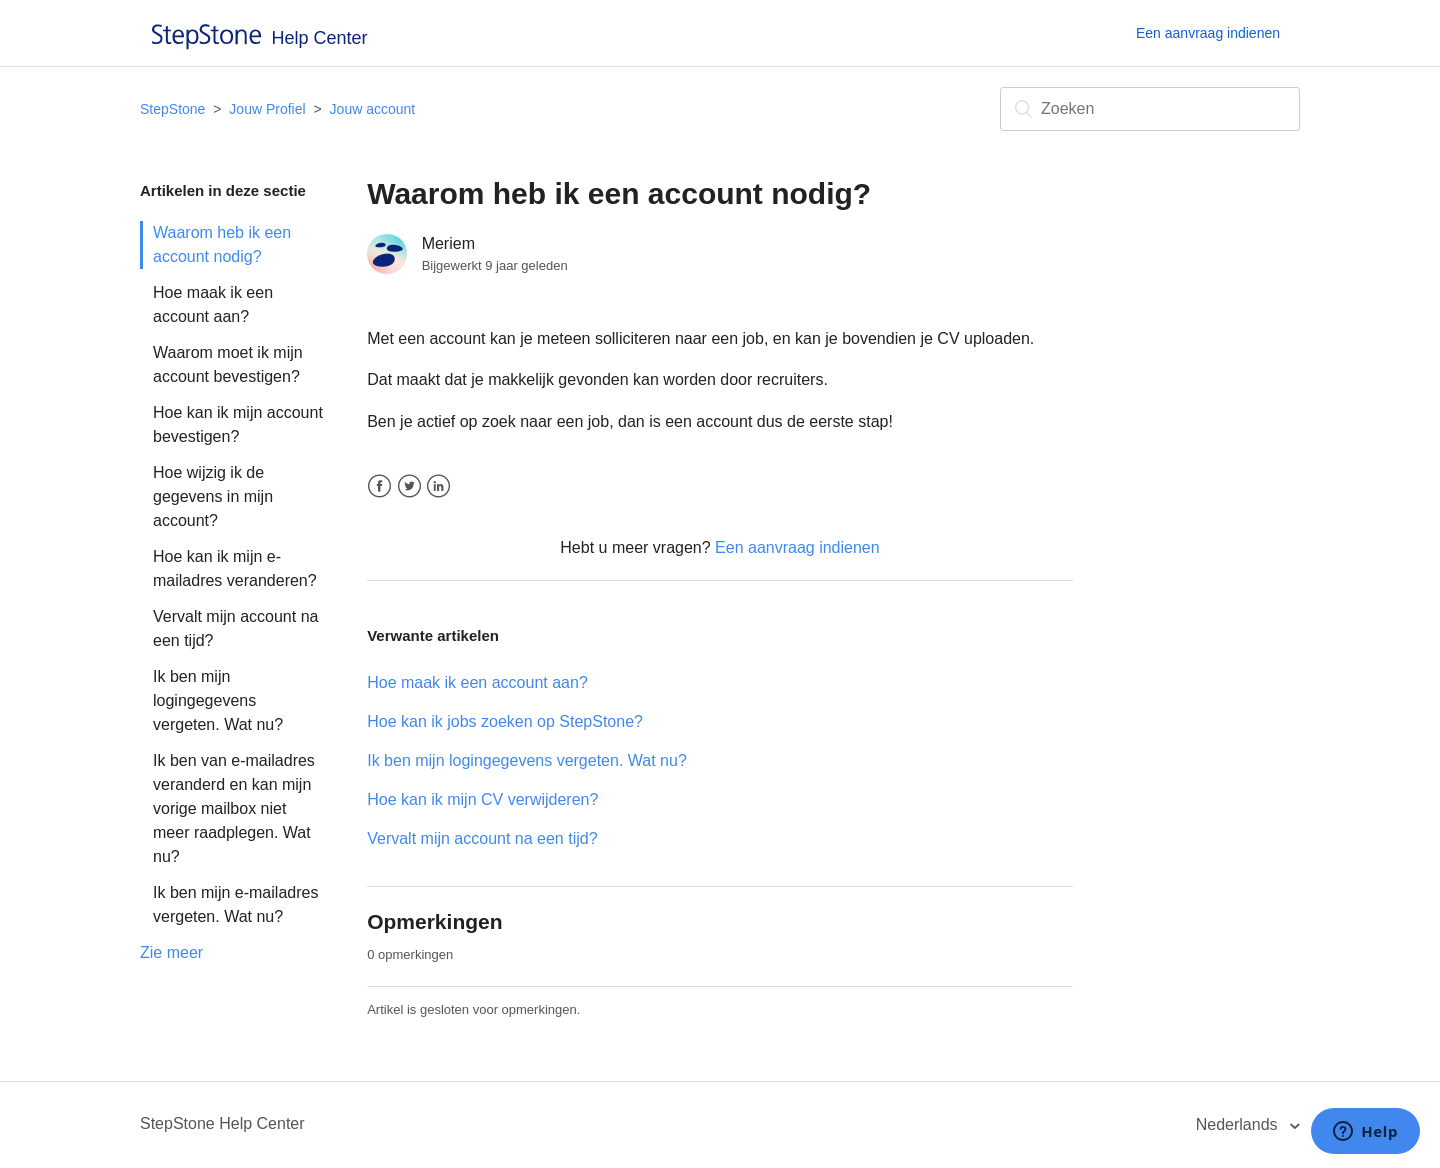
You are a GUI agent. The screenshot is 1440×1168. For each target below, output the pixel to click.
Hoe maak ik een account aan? (213, 304)
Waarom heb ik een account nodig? (222, 244)
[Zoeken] (1150, 109)
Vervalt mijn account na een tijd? (235, 628)
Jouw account (373, 109)
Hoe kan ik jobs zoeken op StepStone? (505, 721)
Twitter (409, 486)
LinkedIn (438, 486)
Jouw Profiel (267, 109)
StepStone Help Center (222, 1123)
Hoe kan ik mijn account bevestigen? (238, 424)
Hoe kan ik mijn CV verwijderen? (482, 799)
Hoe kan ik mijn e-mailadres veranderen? (235, 568)
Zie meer (171, 952)
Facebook (379, 486)
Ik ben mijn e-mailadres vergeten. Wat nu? (235, 904)
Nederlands (1239, 1124)
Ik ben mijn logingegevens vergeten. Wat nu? (218, 700)
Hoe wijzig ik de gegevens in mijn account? (213, 496)
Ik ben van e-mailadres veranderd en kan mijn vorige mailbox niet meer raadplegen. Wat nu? (234, 808)
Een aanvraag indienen (1208, 33)
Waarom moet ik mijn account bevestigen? (228, 364)
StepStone (172, 109)
